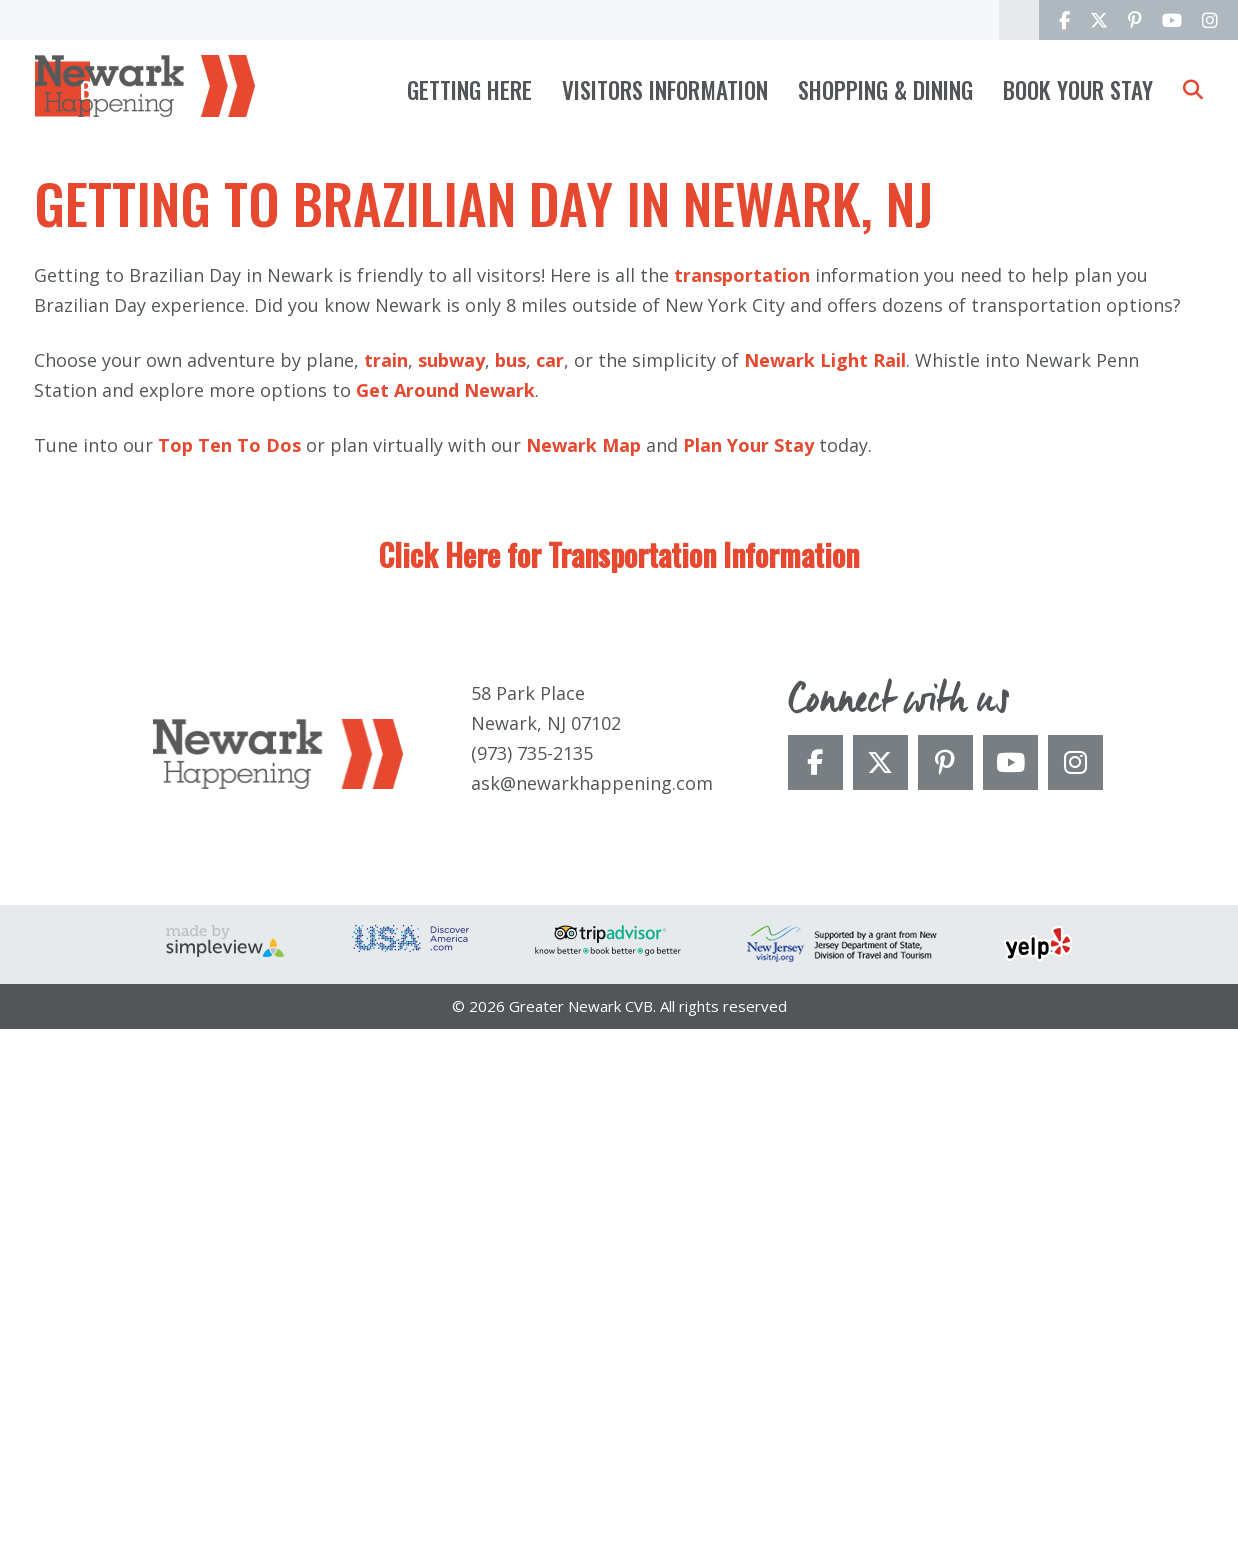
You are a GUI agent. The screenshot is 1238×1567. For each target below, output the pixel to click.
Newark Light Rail (825, 898)
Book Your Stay (1078, 90)
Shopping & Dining (885, 90)
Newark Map (583, 983)
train (386, 898)
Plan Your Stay (748, 983)
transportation (742, 813)
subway (451, 898)
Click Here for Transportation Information (619, 1092)
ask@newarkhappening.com (592, 1320)
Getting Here (469, 90)
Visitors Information (665, 90)
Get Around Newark (445, 928)
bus (510, 898)
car (550, 898)
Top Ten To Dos (229, 983)
